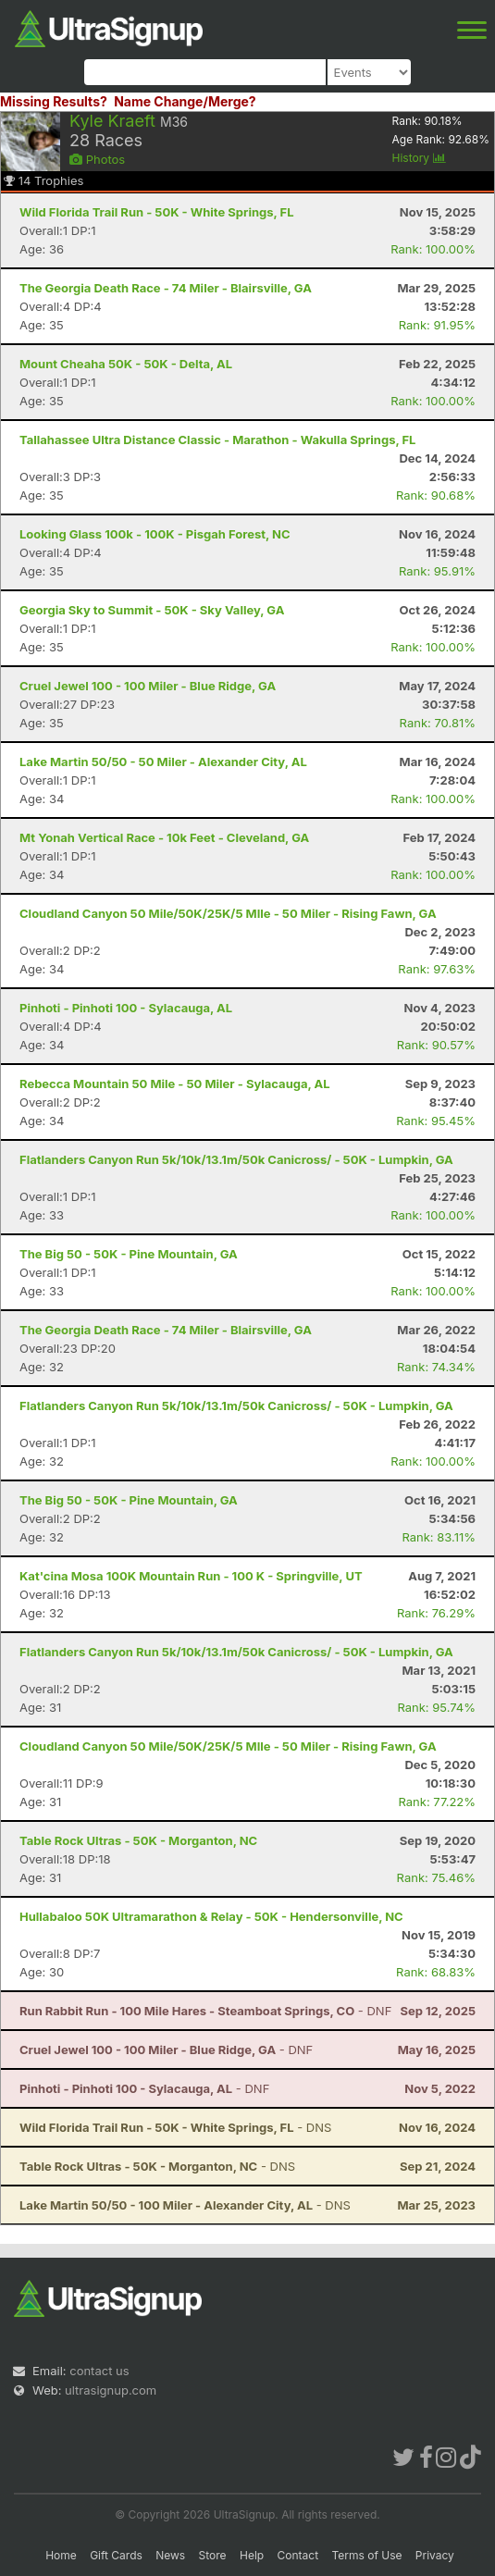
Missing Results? (53, 101)
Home (61, 2555)
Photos (97, 159)
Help (252, 2555)
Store (213, 2555)
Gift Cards (116, 2555)
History (419, 158)
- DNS (175, 2127)
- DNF (205, 2010)
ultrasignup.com (110, 2390)
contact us (99, 2370)
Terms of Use (366, 2555)
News (170, 2555)
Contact (298, 2555)
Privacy (434, 2555)
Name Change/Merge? (185, 101)
